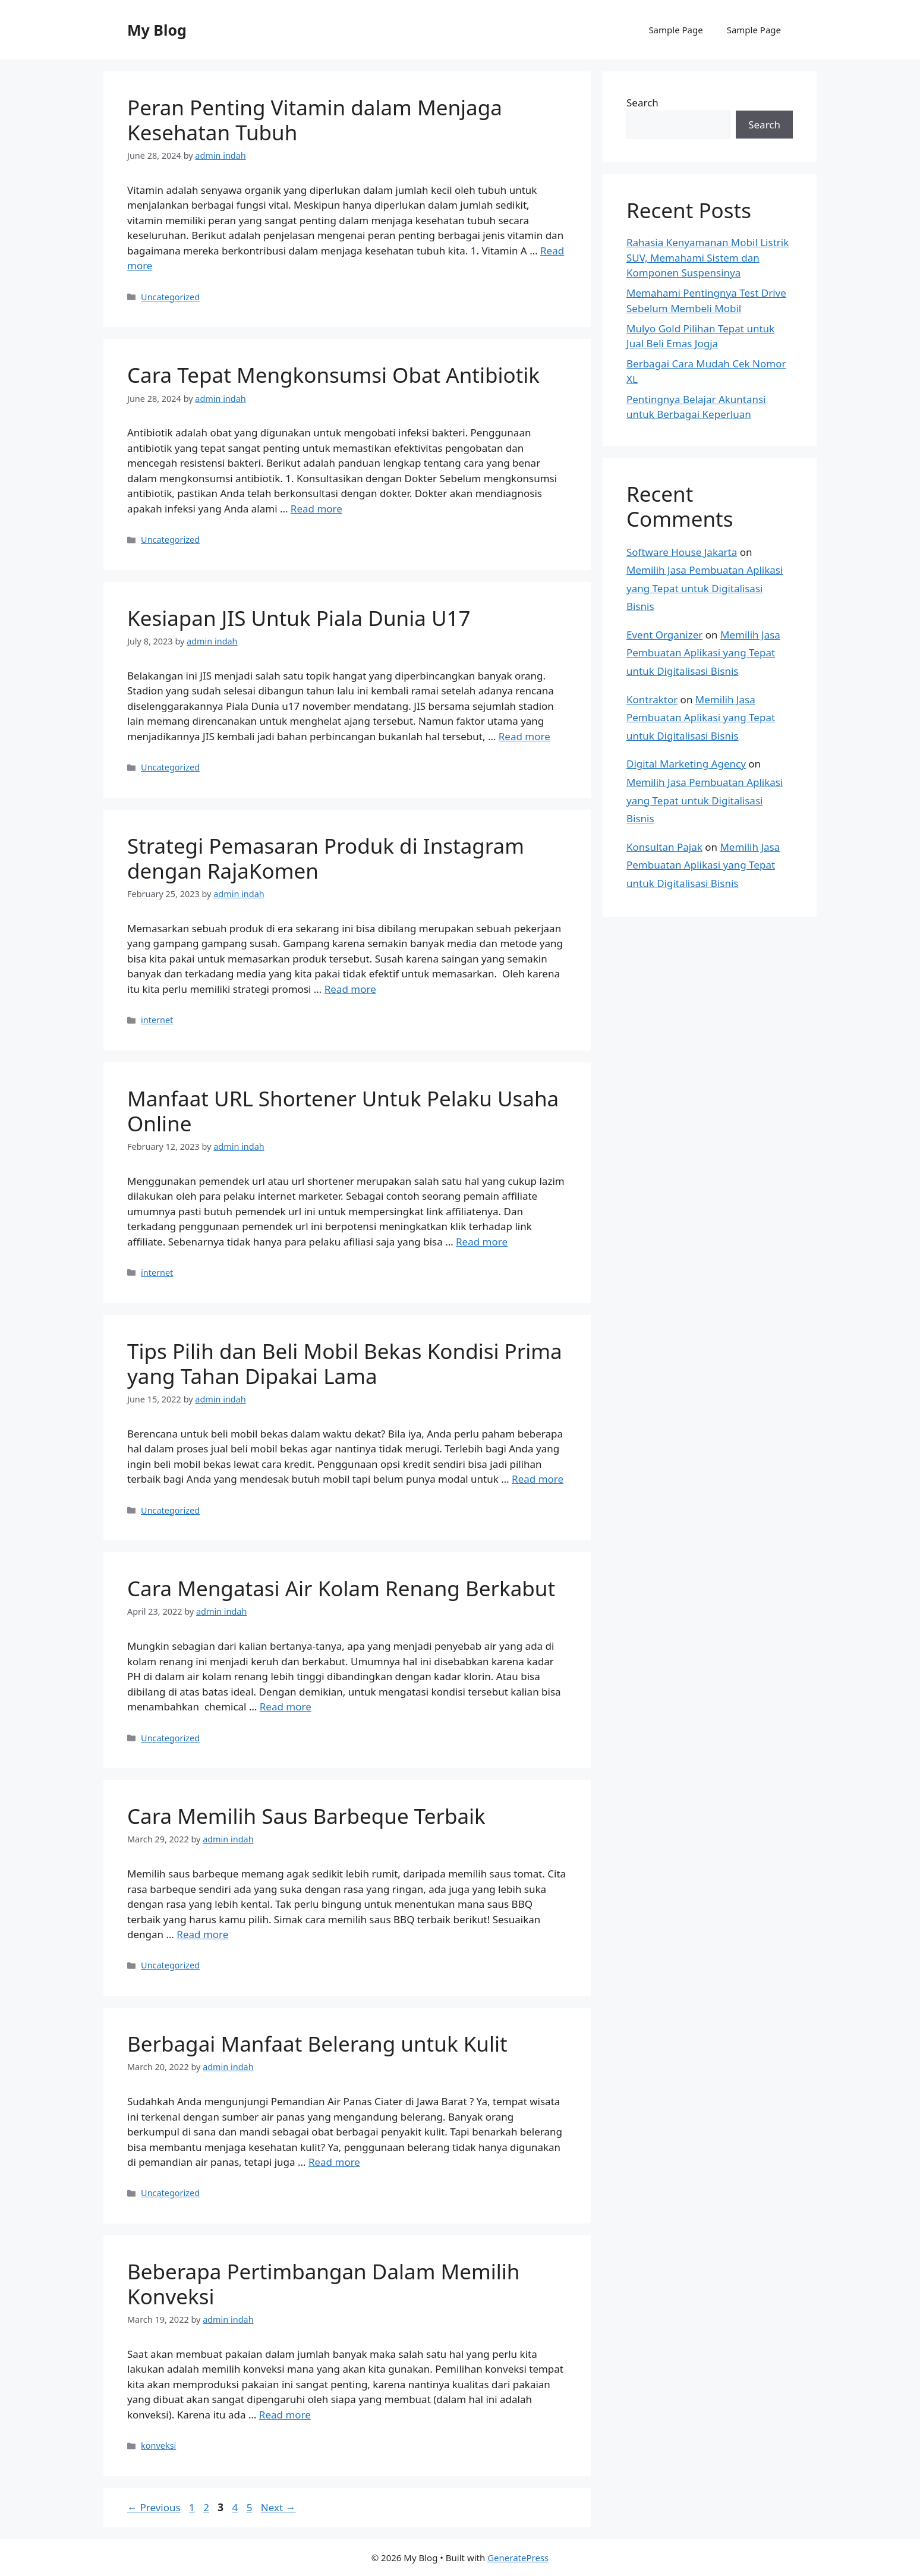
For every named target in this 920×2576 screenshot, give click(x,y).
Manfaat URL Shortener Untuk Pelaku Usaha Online (343, 1110)
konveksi (158, 2445)
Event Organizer (664, 634)
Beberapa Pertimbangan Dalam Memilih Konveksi (323, 2283)
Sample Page (675, 30)
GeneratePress (518, 2558)
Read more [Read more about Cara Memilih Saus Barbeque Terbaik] (202, 1934)
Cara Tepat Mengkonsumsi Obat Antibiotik (333, 375)
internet (157, 1020)
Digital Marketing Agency (686, 763)
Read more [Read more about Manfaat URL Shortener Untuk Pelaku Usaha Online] (482, 1241)
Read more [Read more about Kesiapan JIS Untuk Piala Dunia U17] (524, 736)
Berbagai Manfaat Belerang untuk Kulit (317, 2044)
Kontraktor (652, 699)
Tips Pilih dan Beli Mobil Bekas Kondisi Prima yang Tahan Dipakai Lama (344, 1363)
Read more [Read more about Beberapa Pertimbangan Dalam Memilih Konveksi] (285, 2414)
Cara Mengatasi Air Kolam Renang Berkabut (341, 1588)
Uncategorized (170, 297)
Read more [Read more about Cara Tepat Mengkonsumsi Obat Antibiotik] (316, 508)
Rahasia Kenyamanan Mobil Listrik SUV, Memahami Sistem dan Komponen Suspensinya (707, 257)
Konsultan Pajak (664, 847)
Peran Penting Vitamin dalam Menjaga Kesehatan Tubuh (314, 119)
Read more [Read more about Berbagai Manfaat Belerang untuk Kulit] (334, 2162)
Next (278, 2507)
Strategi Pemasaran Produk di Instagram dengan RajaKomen (325, 858)
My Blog (157, 30)
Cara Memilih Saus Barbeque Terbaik (306, 1816)
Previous (154, 2507)
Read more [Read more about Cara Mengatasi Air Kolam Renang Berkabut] (285, 1706)
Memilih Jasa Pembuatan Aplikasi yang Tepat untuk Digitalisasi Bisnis (704, 588)
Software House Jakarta (681, 552)
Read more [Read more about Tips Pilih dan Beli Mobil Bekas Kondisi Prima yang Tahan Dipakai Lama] (537, 1479)
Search (642, 102)
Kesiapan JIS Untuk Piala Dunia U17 (299, 618)
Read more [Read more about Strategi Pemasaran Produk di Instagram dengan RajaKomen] (350, 989)
